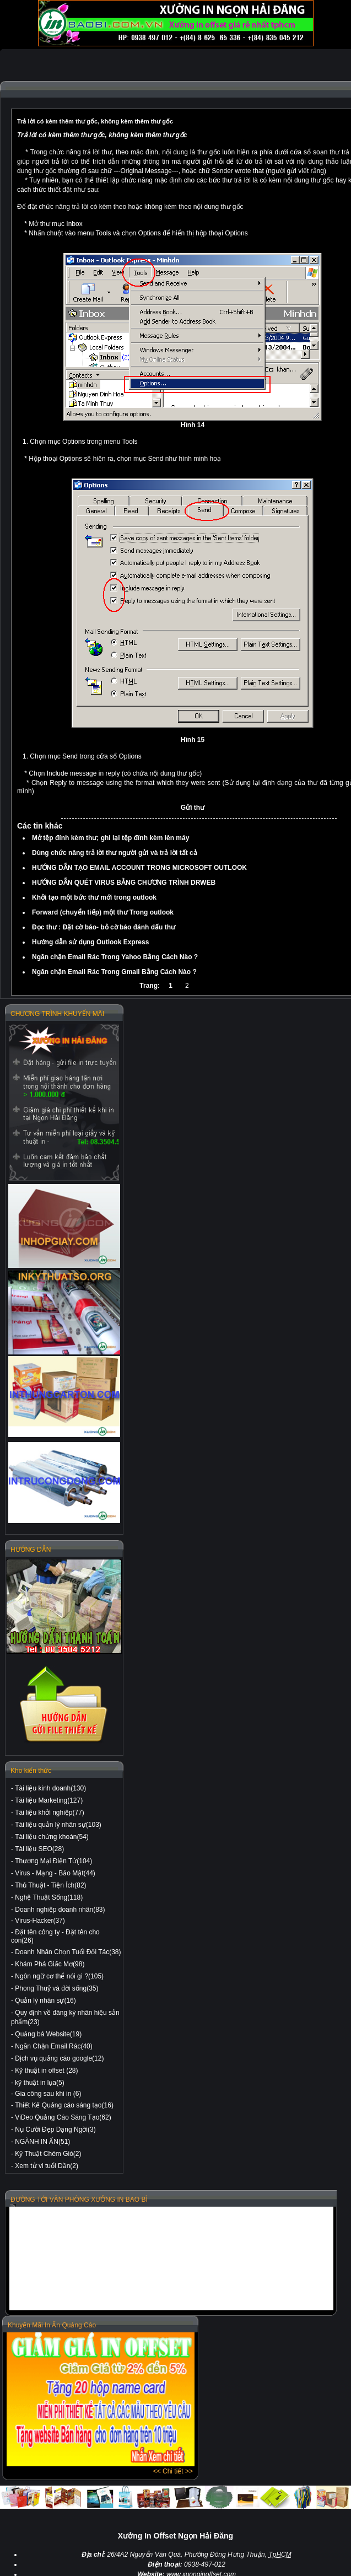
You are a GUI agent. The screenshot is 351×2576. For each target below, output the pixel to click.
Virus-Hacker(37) (39, 1920)
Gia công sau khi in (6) (48, 2094)
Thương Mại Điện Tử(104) (53, 1861)
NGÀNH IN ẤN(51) (42, 2141)
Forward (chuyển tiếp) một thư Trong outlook (103, 912)
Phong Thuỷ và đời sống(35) (56, 1988)
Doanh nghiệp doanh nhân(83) (60, 1909)
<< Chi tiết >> (173, 2471)
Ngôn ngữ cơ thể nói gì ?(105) (59, 1976)
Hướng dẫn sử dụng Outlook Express (90, 942)
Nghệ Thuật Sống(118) (49, 1897)
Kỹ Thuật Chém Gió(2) (48, 2154)
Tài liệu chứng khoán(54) (52, 1837)
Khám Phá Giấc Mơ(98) (49, 1964)
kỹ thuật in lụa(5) (39, 2082)
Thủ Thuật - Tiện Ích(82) (51, 1885)
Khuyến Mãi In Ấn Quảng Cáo (52, 2325)
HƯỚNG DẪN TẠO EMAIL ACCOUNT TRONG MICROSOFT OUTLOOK (139, 868)
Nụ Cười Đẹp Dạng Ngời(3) (55, 2129)
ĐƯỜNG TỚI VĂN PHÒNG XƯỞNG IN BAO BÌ (79, 2199)
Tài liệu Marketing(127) (49, 1800)
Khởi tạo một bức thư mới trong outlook (94, 897)
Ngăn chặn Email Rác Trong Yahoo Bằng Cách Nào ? (115, 957)
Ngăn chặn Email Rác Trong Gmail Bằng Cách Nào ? (114, 972)
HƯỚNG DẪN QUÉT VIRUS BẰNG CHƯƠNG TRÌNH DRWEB (123, 882)
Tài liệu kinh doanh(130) (50, 1788)
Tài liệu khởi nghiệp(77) (49, 1812)
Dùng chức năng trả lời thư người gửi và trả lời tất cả (114, 853)
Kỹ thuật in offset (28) (46, 2070)
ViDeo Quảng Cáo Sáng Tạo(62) (63, 2117)
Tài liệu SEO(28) (39, 1849)
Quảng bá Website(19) (48, 2034)
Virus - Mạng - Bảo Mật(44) (55, 1873)
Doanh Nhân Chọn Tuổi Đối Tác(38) (68, 1952)
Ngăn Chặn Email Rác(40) (53, 2046)
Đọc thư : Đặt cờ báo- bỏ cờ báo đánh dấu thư (103, 927)
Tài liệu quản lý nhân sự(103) (58, 1825)
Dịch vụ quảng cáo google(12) (59, 2058)
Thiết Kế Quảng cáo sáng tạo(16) (64, 2105)
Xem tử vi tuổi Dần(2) (46, 2166)
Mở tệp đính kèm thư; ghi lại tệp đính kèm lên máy (110, 838)
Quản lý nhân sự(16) (45, 2000)
